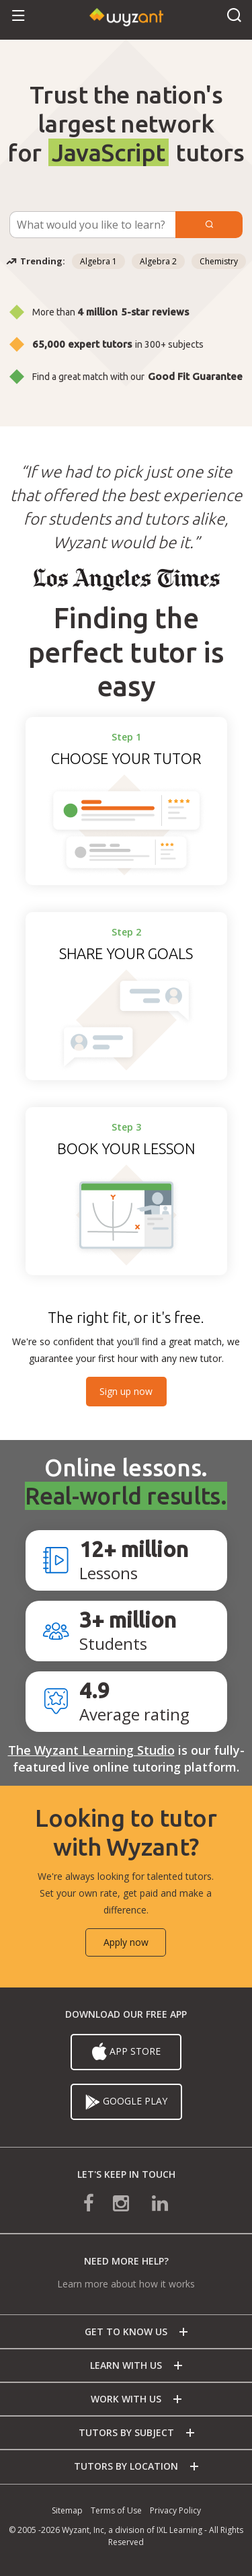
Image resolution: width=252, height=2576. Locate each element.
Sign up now (126, 1391)
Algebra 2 (158, 261)
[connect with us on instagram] (122, 2202)
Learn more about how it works (126, 2283)
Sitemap (67, 2510)
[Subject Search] (92, 224)
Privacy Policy (175, 2510)
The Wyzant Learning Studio (91, 1750)
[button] (18, 16)
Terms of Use (116, 2510)
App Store (126, 2052)
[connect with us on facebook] (98, 2202)
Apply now (126, 1942)
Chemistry (219, 261)
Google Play (126, 2101)
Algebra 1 (98, 261)
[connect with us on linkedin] (150, 2202)
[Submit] (209, 224)
